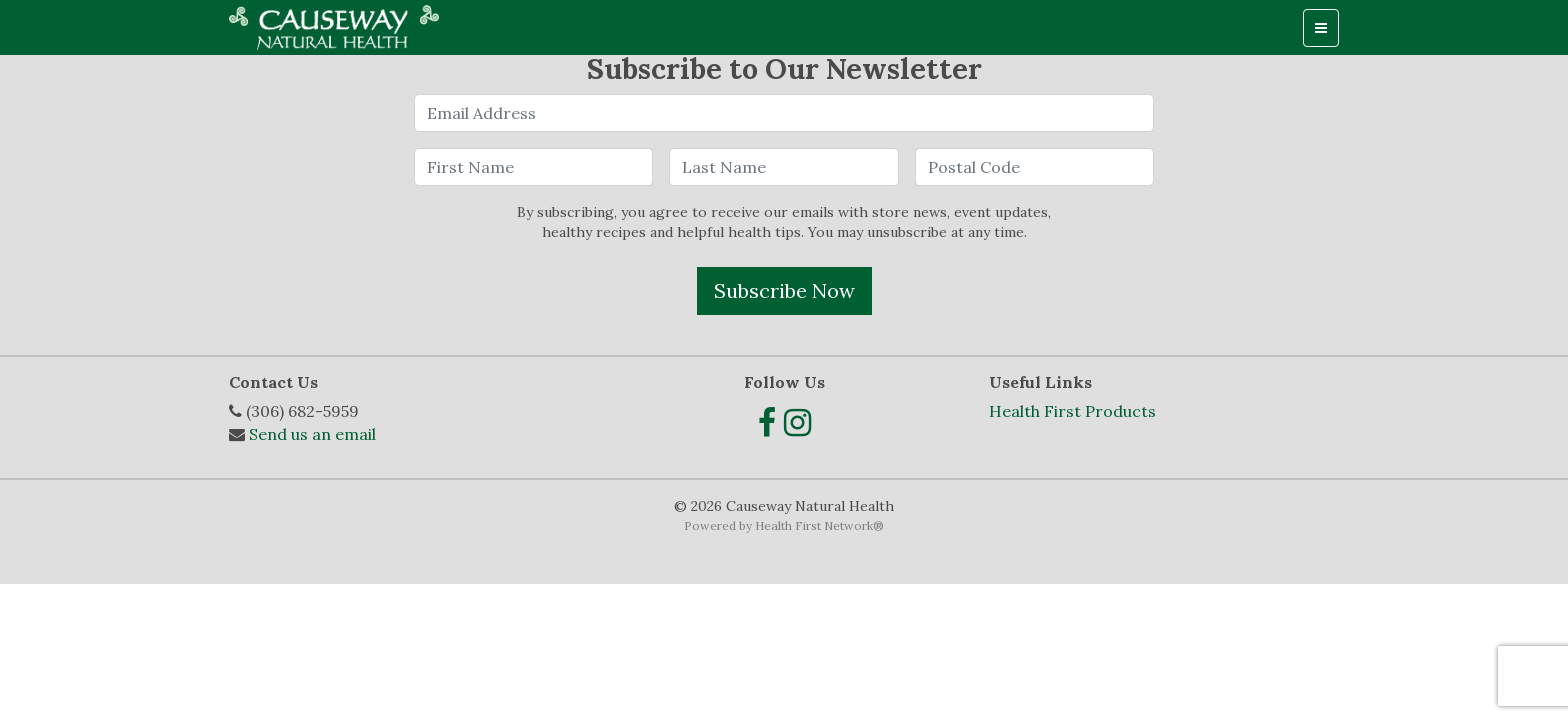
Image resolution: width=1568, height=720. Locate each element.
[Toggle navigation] (1321, 28)
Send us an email (312, 434)
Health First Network (814, 525)
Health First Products (1072, 411)
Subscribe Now (784, 290)
